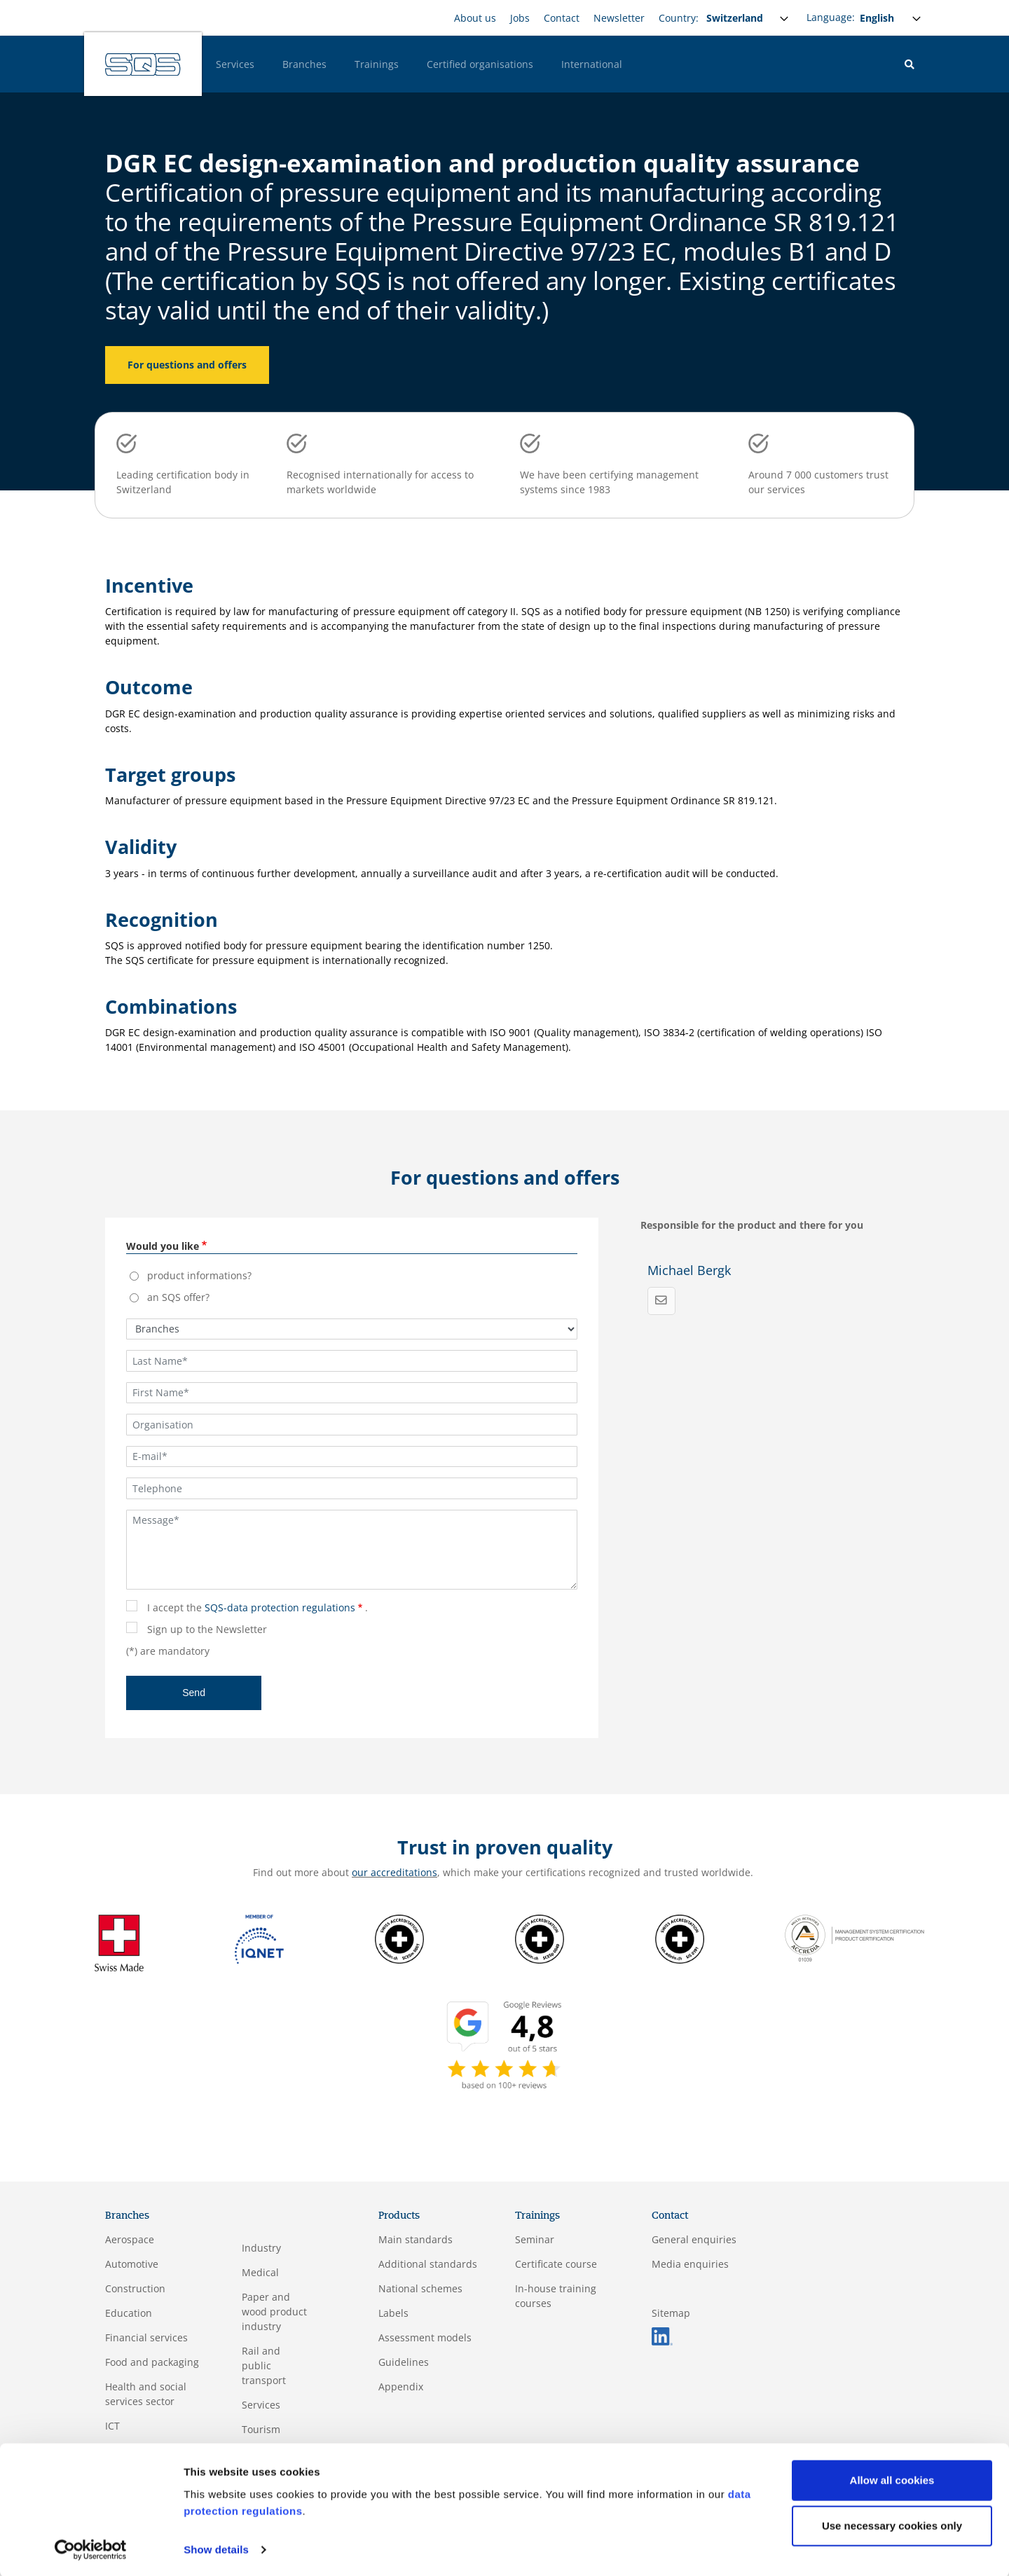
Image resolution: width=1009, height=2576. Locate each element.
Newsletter (619, 18)
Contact (561, 18)
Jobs (520, 18)
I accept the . (257, 1607)
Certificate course (556, 2264)
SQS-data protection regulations (280, 1607)
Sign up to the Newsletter (207, 1629)
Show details (216, 2548)
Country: (679, 18)
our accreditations (394, 1872)
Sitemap (671, 2313)
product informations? (199, 1275)
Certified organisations (480, 64)
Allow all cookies (892, 2479)
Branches (304, 64)
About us (475, 18)
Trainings (377, 64)
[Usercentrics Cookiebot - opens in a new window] (90, 2548)
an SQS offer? (178, 1297)
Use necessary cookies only (892, 2524)
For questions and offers (187, 364)
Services (235, 64)
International (591, 64)
